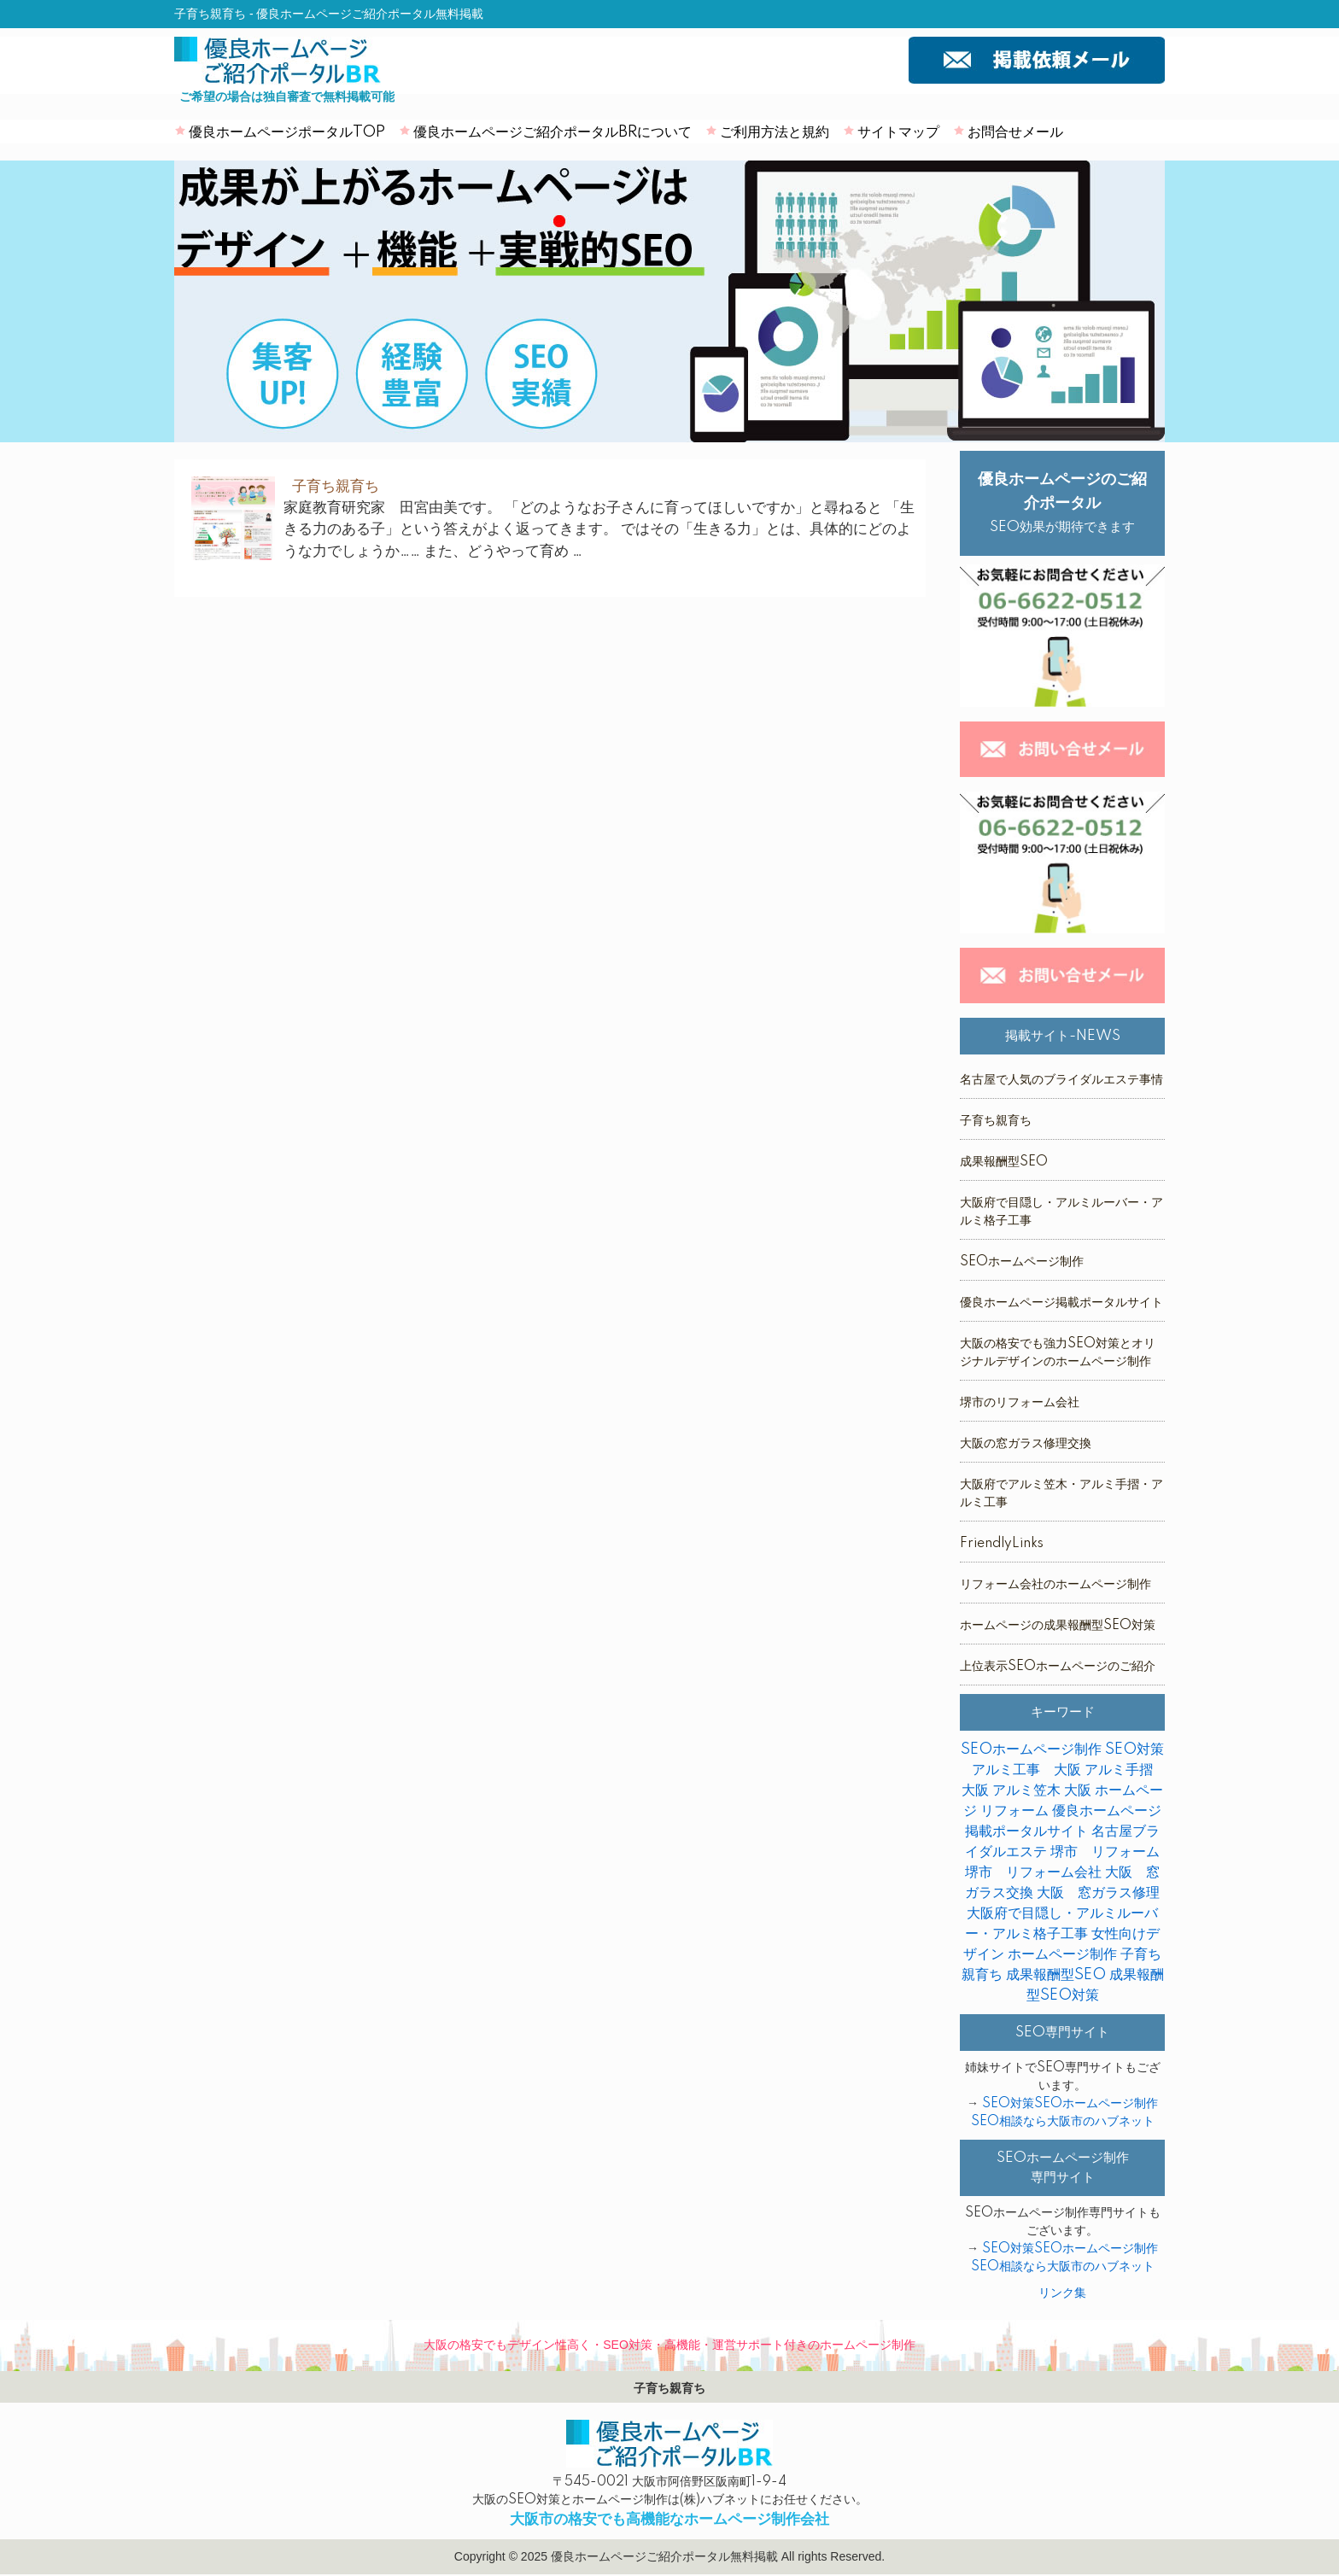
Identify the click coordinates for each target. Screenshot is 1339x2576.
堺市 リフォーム (1105, 1852)
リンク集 (1062, 2293)
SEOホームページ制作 (1022, 1262)
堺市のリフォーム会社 (1019, 1403)
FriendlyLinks (1002, 1544)
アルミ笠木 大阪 (1041, 1790)
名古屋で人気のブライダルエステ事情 (1061, 1080)
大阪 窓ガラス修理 (1098, 1893)
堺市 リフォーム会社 (1033, 1872)
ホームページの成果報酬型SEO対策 (1057, 1626)
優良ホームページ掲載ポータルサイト (1061, 1303)
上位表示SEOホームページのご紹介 (1057, 1667)
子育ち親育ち (996, 1121)
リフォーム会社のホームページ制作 (1055, 1585)
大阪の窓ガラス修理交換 (1025, 1444)
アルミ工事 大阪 (1026, 1770)
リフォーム (1014, 1811)
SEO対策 (1134, 1749)
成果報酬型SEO (1004, 1162)
